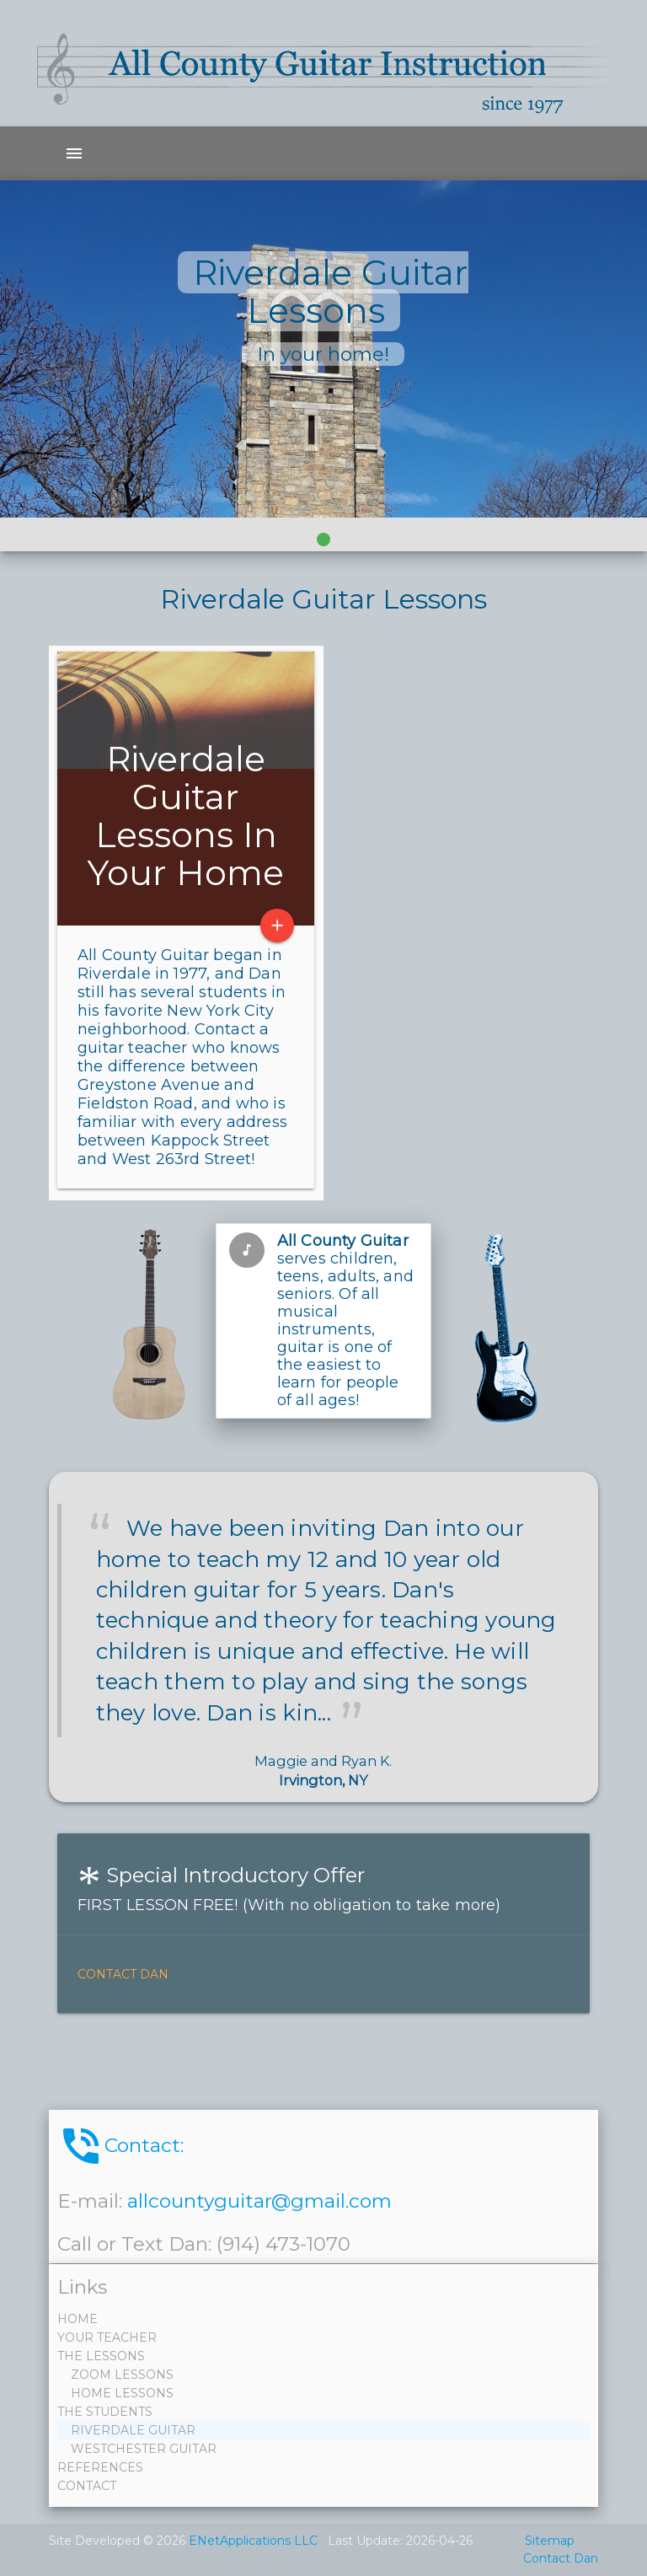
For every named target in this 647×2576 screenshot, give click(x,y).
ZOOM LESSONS (117, 2374)
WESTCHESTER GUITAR (138, 2448)
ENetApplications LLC (253, 2540)
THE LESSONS (102, 2356)
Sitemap (550, 2540)
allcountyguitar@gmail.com (259, 2201)
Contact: (120, 2146)
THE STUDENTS (106, 2411)
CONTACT (88, 2485)
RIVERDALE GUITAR (128, 2430)
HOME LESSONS (117, 2393)
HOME (79, 2318)
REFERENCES (102, 2467)
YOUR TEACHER (108, 2337)
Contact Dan (123, 1974)
